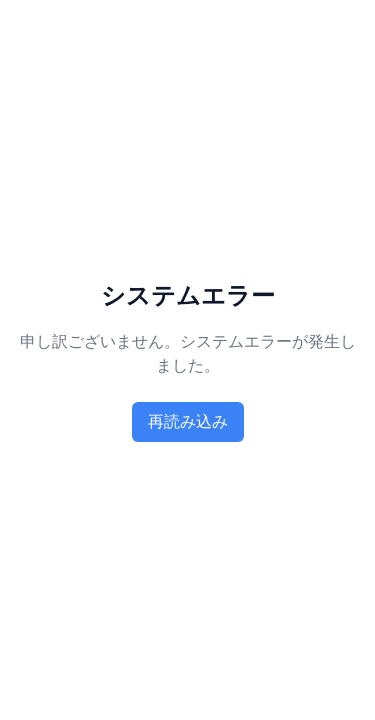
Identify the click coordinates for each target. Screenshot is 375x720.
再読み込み (188, 421)
